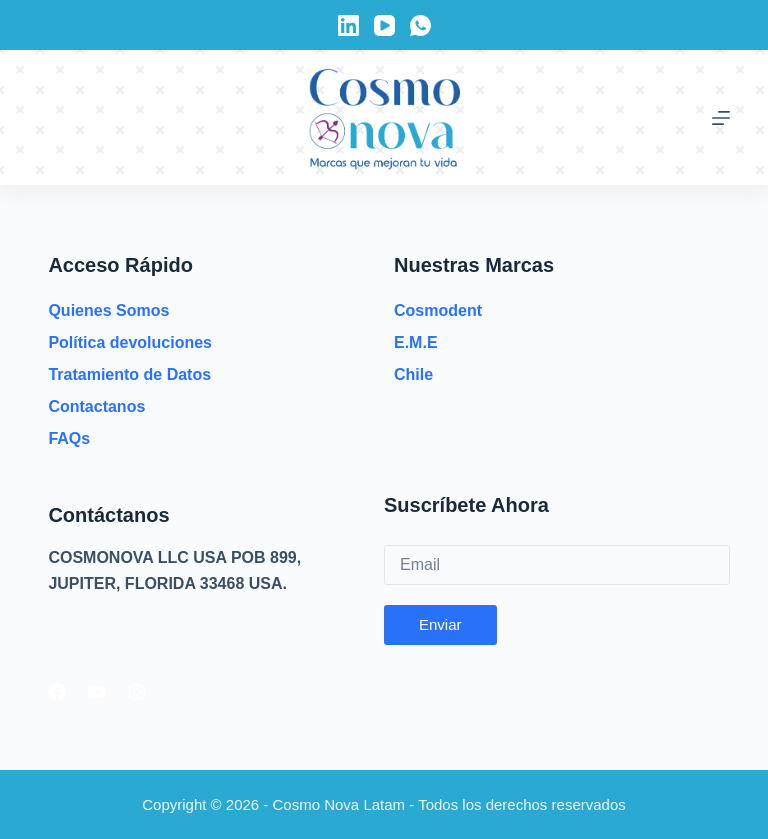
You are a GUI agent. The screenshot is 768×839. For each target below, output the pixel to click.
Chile (413, 374)
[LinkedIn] (348, 25)
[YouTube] (384, 25)
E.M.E (416, 342)
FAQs (69, 438)
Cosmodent (438, 310)
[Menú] (721, 118)
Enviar (440, 624)
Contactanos (96, 406)
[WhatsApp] (420, 25)
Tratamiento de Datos (129, 374)
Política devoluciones (130, 342)
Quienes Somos (108, 310)
